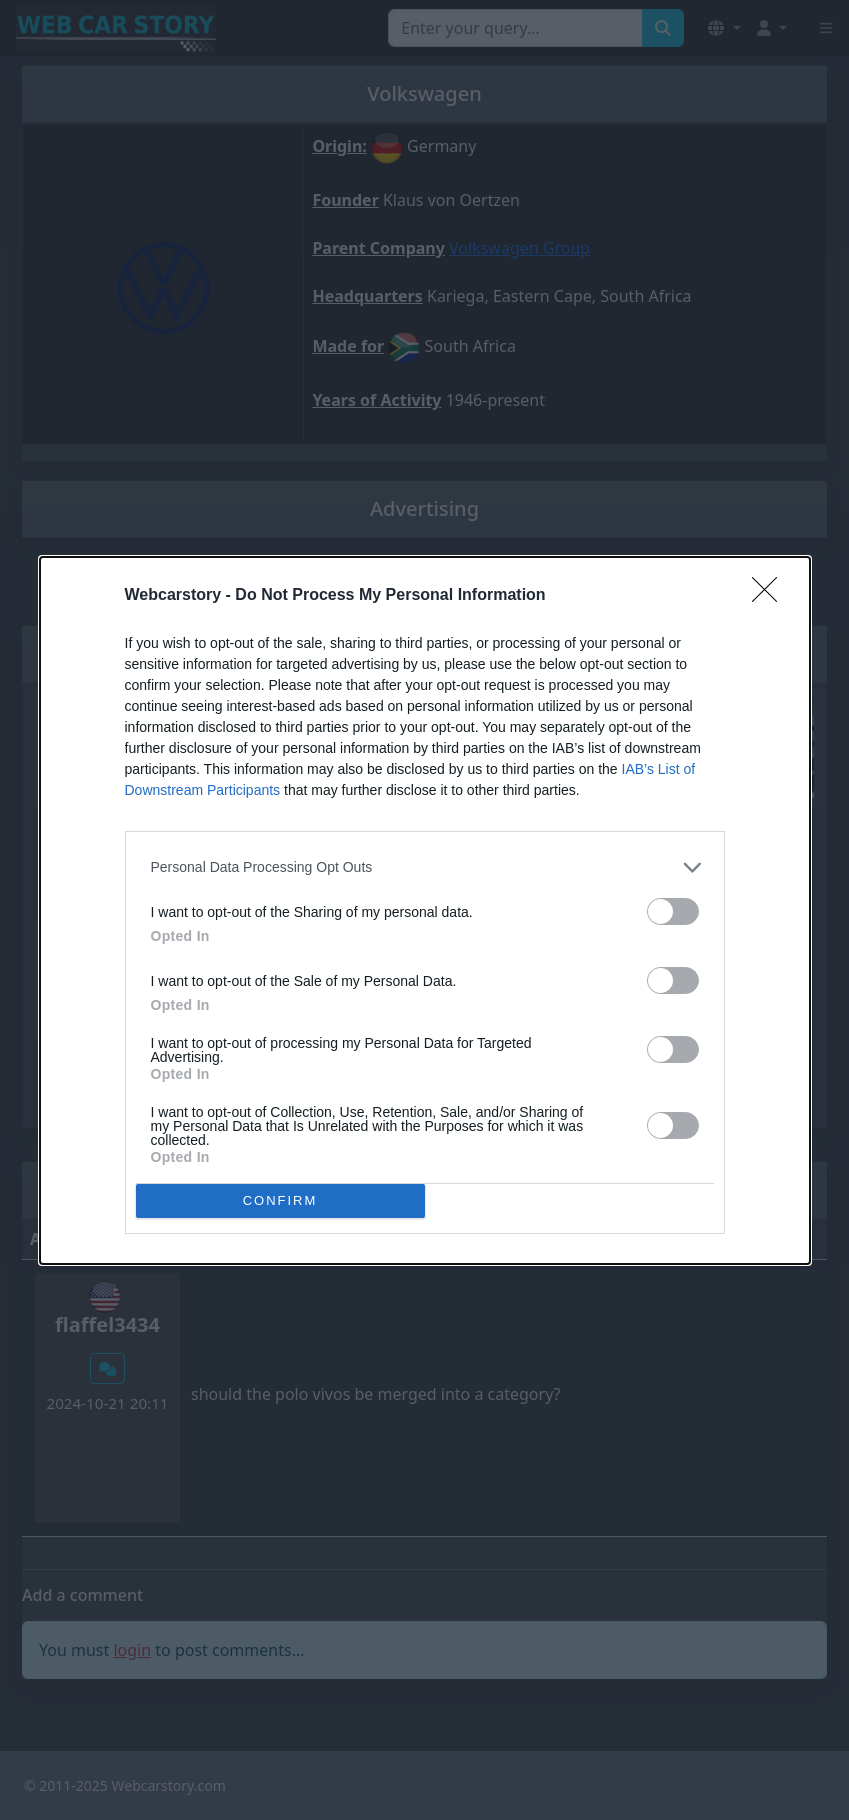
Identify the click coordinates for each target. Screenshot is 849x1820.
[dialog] (425, 910)
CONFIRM (280, 1199)
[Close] (771, 596)
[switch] (673, 911)
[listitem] (425, 867)
